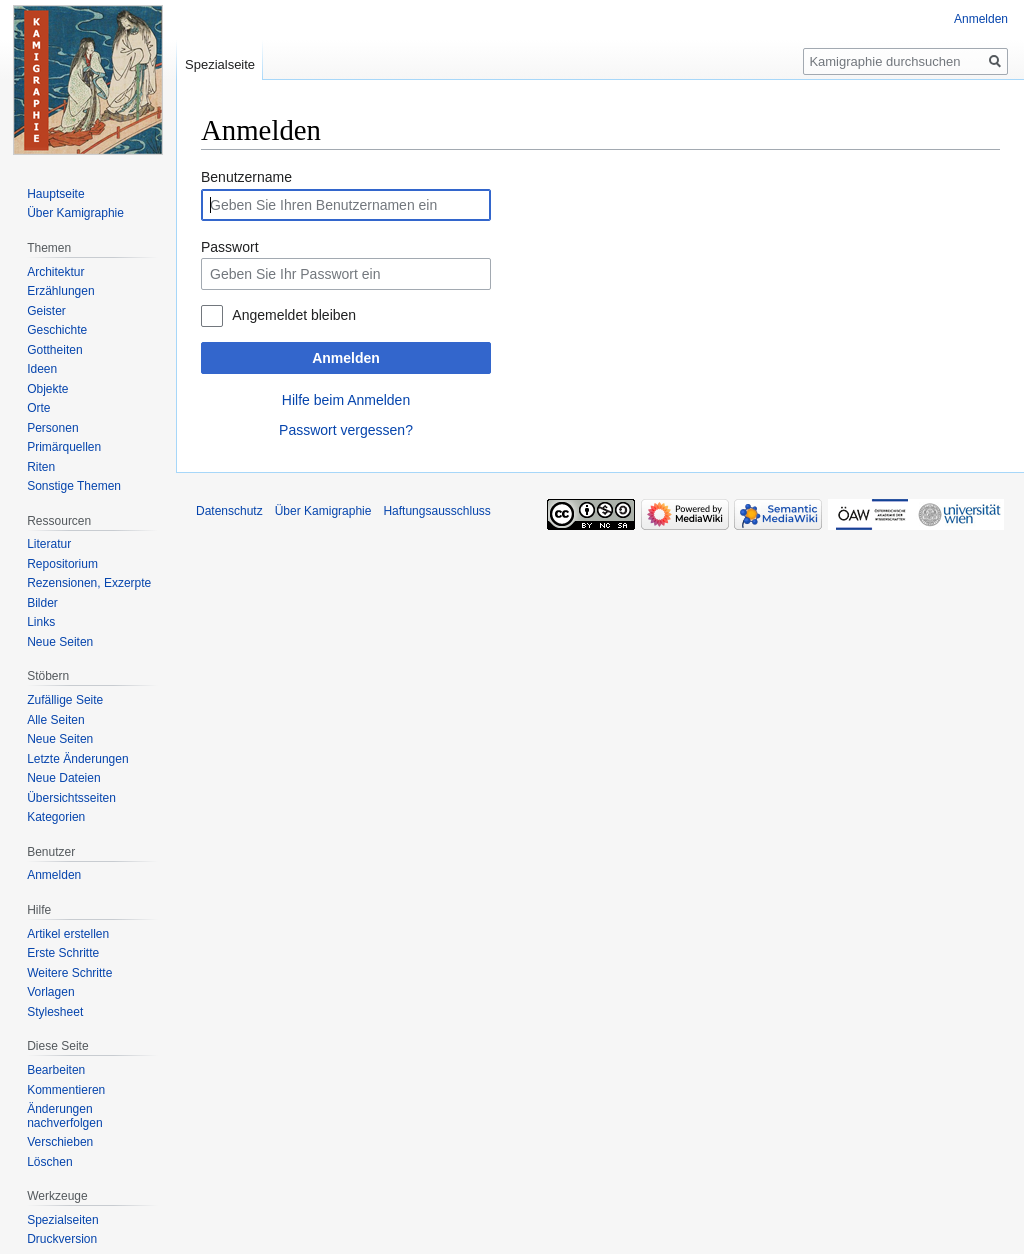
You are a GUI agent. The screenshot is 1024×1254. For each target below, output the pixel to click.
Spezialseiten (62, 1220)
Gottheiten (54, 350)
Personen (52, 428)
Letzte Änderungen (77, 759)
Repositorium (62, 564)
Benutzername (246, 177)
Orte (38, 408)
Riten (41, 467)
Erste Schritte (63, 953)
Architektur (55, 272)
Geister (46, 311)
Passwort (230, 247)
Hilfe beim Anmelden (346, 400)
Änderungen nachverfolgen (64, 1116)
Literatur (49, 544)
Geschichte (57, 330)
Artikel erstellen (68, 934)
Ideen (42, 369)
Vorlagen (50, 992)
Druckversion (62, 1239)
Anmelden (346, 358)
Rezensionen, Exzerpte (89, 583)
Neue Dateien (63, 778)
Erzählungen (60, 291)
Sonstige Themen (74, 486)
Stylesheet (55, 1012)
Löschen (49, 1162)
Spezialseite (220, 64)
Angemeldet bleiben (294, 315)
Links (41, 622)
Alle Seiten (55, 720)
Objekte (47, 389)
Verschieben (60, 1142)
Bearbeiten (56, 1070)
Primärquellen (64, 447)
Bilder (42, 603)
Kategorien (56, 817)
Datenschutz (229, 511)
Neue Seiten (60, 642)
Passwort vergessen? (346, 430)
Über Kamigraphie (75, 213)
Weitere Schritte (69, 973)
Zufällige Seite (65, 700)
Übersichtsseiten (71, 798)
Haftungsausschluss (436, 511)
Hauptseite (55, 194)
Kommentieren (66, 1090)
